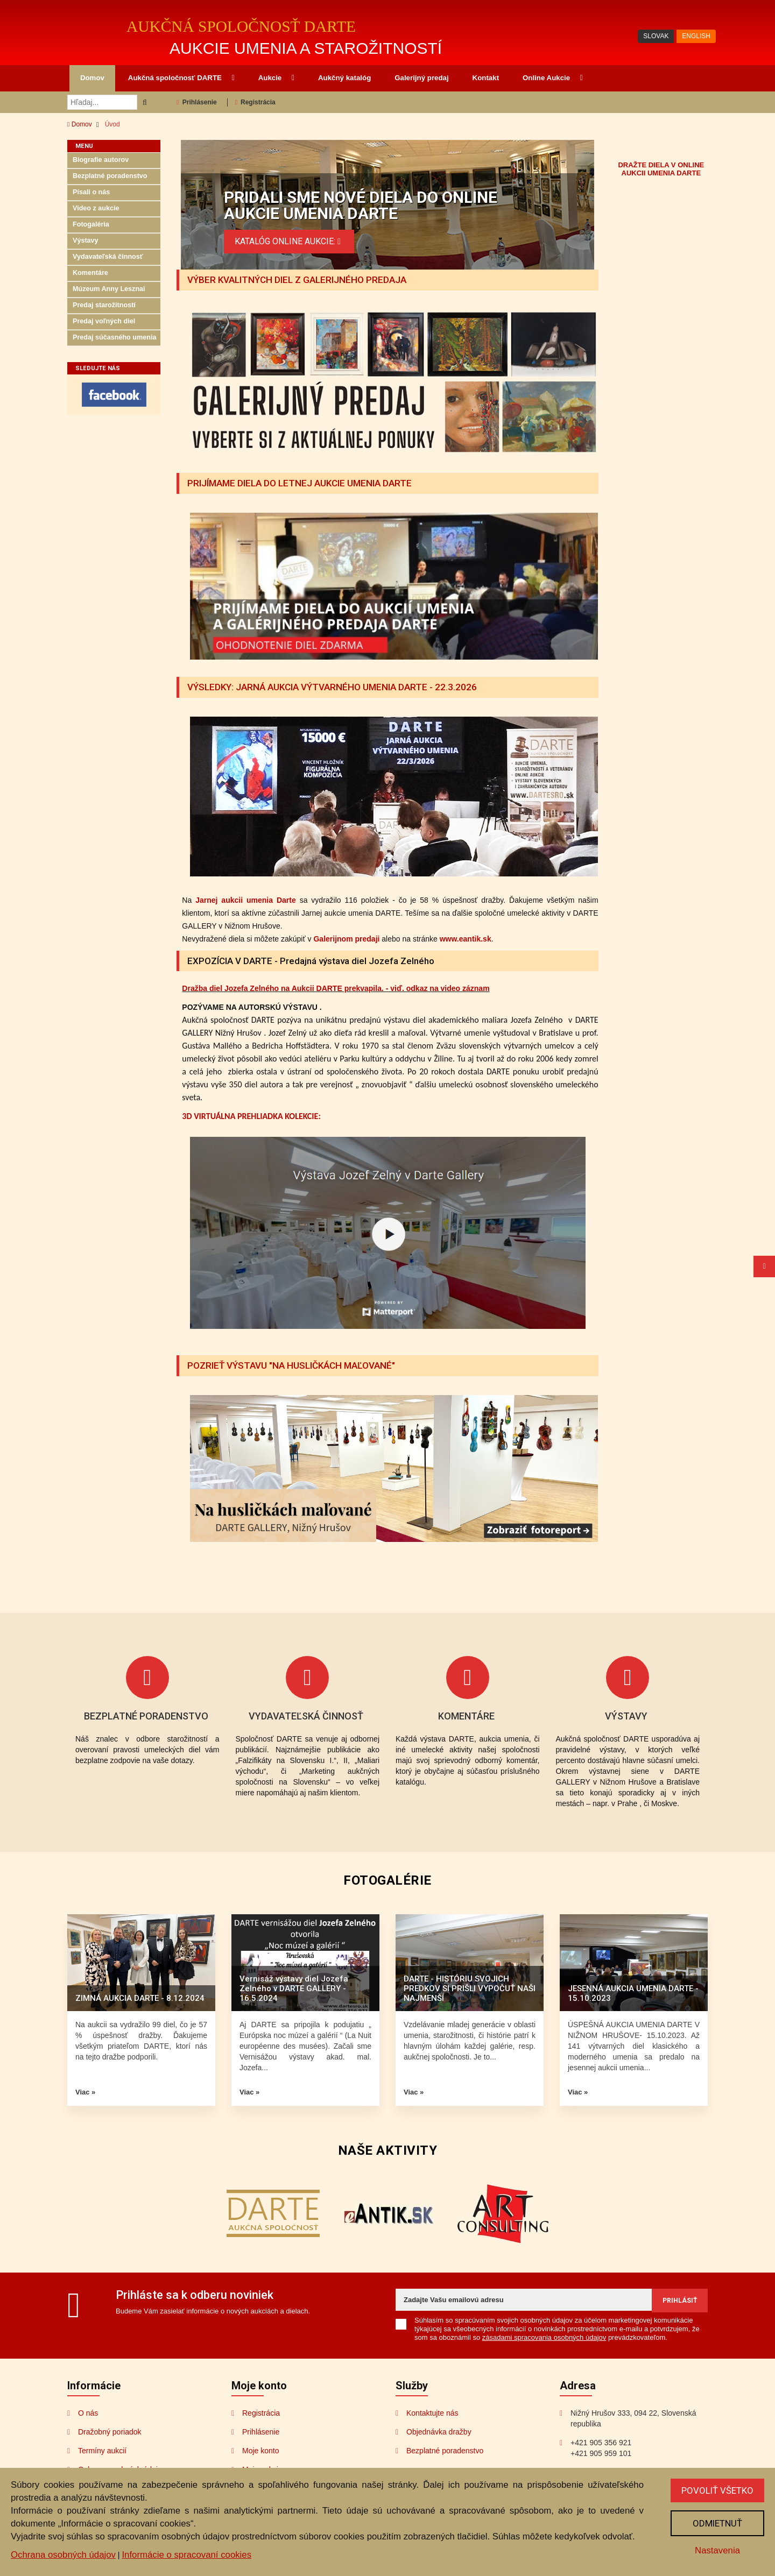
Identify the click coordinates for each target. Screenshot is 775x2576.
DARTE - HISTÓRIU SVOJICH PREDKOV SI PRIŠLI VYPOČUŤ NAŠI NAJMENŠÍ (470, 1988)
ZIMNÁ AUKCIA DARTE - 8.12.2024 (140, 1998)
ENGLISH (696, 36)
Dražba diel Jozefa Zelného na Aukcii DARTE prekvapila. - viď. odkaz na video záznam (335, 988)
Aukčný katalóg (344, 78)
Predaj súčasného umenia (114, 337)
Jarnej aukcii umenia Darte (245, 900)
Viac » (85, 2092)
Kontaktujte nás (432, 2413)
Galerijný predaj (421, 78)
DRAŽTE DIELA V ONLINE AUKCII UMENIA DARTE (661, 169)
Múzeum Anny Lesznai (109, 289)
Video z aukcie (96, 208)
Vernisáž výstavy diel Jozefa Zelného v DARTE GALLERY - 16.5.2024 (293, 1988)
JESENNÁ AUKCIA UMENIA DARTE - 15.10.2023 (633, 1993)
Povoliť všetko (717, 2490)
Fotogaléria (91, 224)
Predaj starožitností (104, 305)
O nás (88, 2413)
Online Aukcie (553, 78)
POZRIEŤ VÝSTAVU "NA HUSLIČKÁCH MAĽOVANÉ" (291, 1365)
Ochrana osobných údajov (63, 2555)
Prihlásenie (196, 102)
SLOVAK (655, 36)
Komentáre (90, 273)
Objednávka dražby (438, 2432)
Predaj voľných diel (104, 321)
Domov (92, 78)
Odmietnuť (717, 2523)
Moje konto (260, 2450)
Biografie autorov (101, 160)
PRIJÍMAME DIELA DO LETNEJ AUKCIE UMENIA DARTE (299, 483)
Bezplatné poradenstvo (110, 176)
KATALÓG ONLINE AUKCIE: (289, 241)
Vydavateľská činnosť (108, 256)
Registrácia (255, 102)
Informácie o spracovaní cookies (186, 2555)
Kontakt (486, 78)
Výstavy (85, 240)
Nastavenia (717, 2550)
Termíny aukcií (102, 2450)
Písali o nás (91, 192)
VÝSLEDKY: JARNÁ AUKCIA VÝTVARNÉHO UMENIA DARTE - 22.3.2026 (332, 687)
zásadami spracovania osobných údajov (544, 2337)
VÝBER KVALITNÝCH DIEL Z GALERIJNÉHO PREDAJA (296, 279)
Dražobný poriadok (110, 2432)
